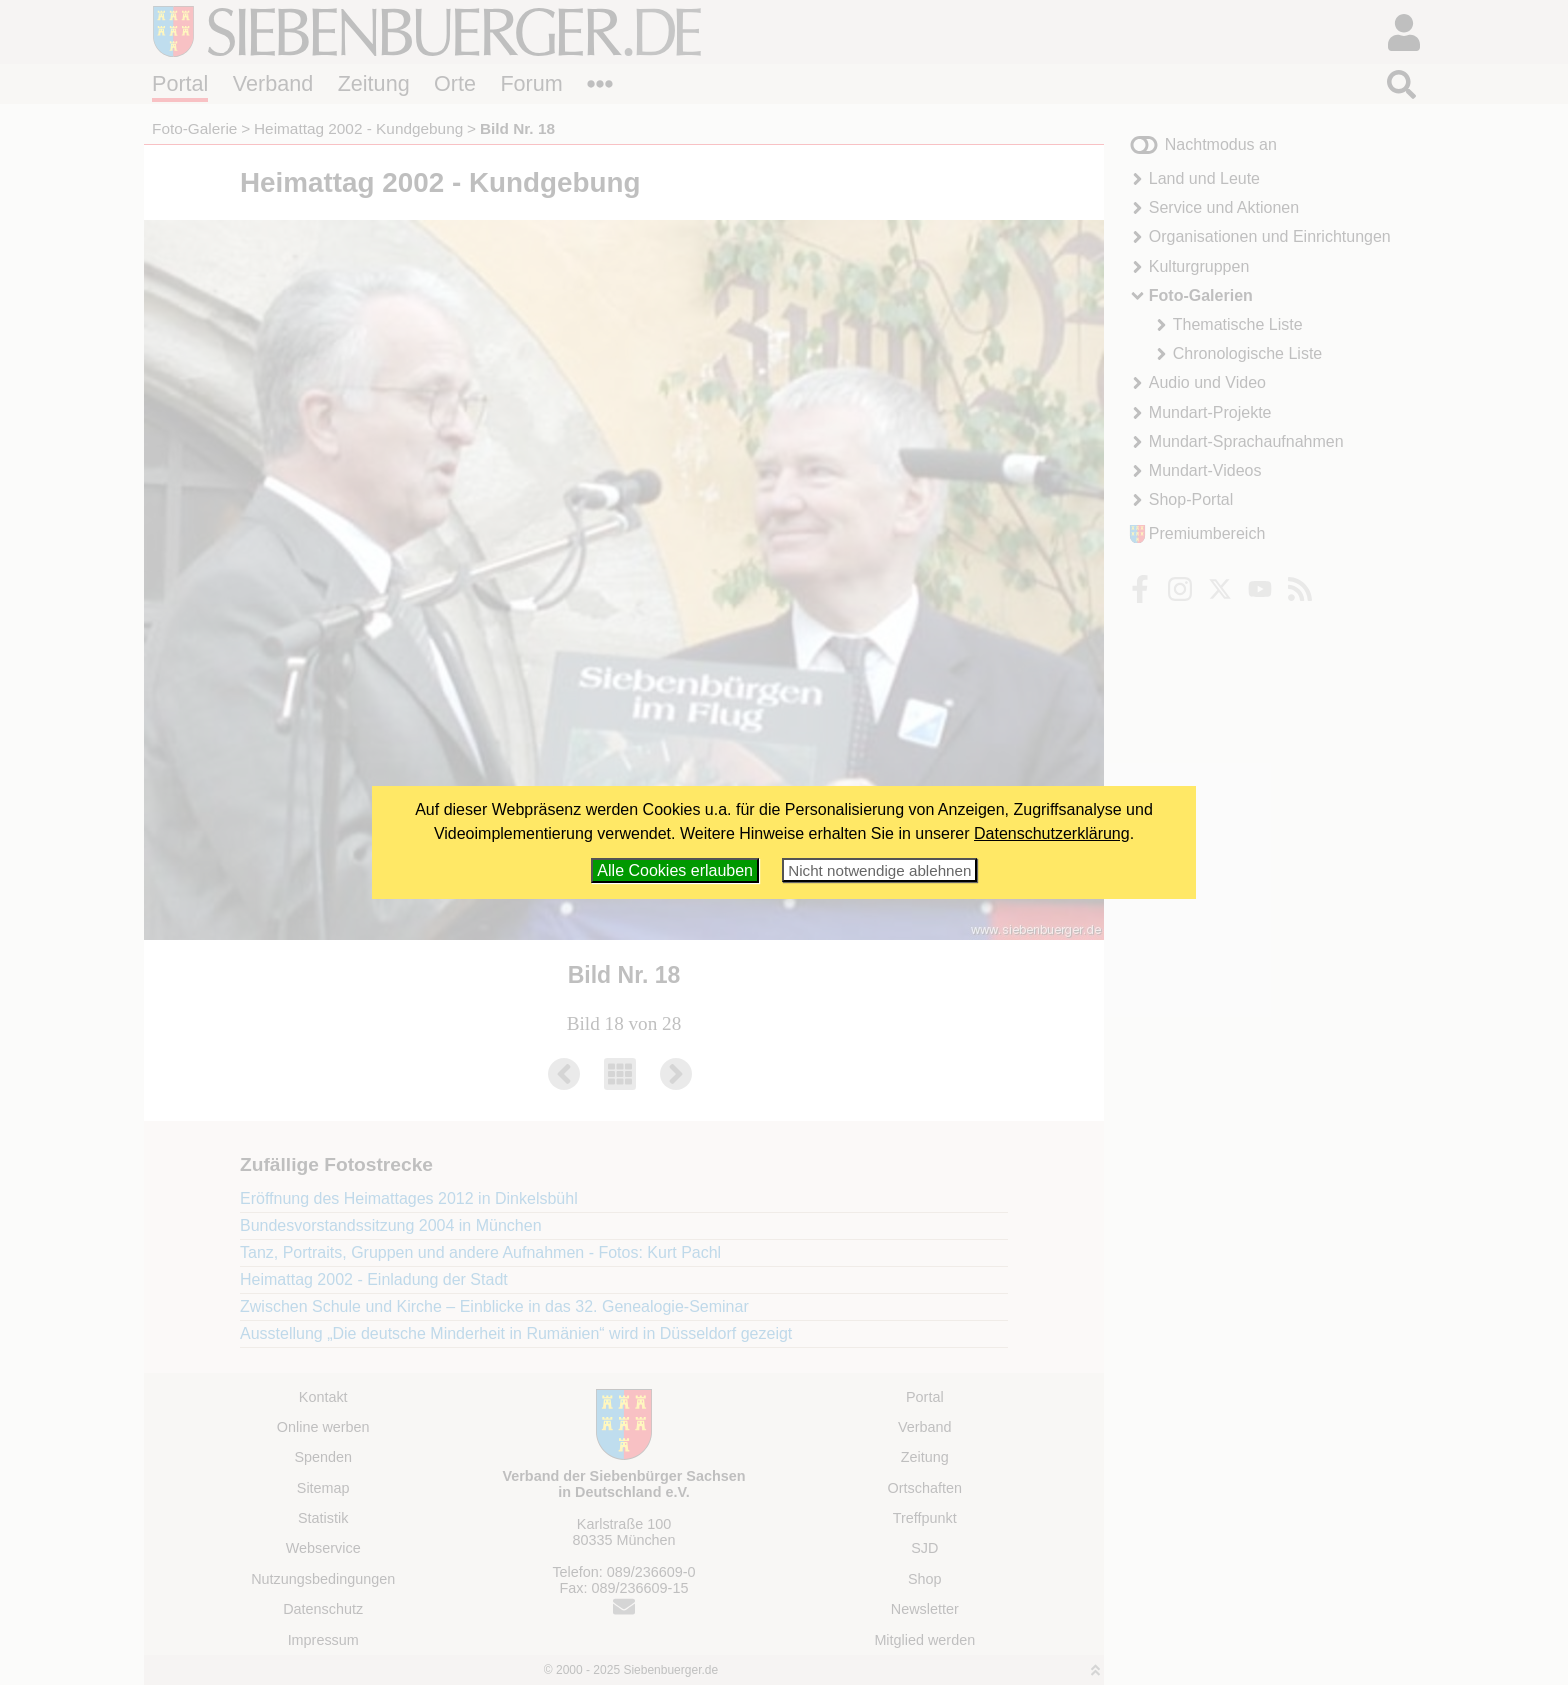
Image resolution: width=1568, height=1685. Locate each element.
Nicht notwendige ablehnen (879, 870)
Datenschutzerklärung (1052, 833)
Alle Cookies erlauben (675, 870)
